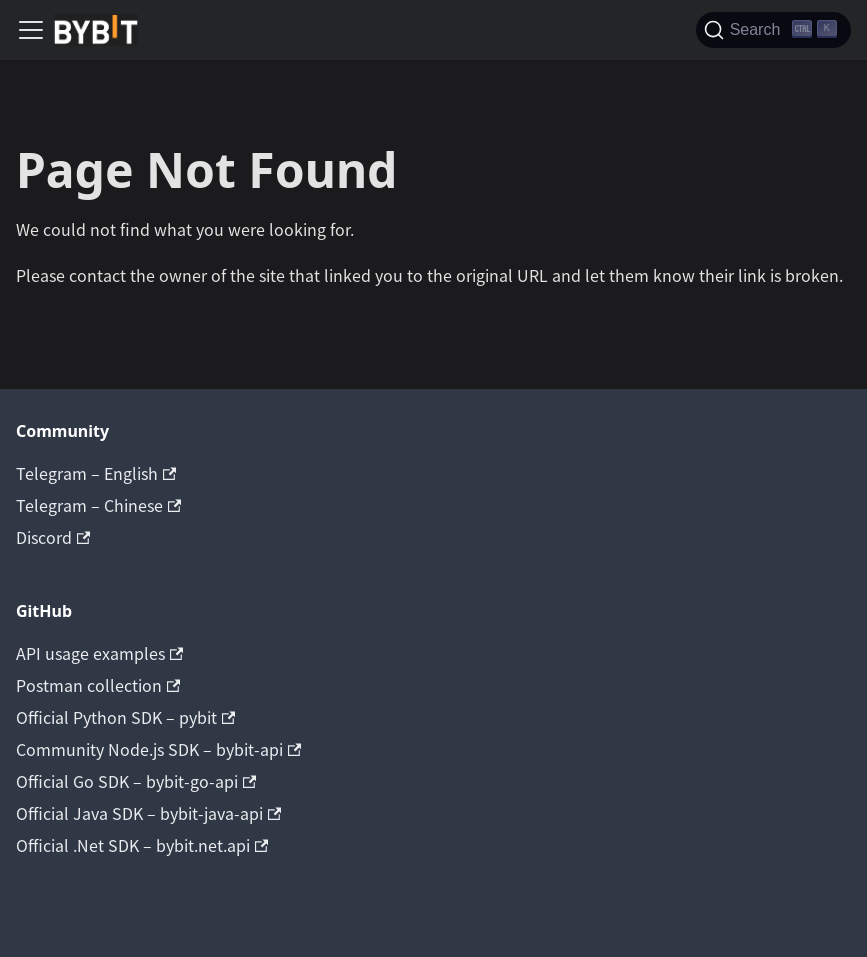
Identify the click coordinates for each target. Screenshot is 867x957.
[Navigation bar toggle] (31, 30)
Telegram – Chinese (98, 505)
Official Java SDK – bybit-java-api (148, 813)
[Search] (773, 30)
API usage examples (99, 653)
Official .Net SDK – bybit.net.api (142, 845)
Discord (53, 537)
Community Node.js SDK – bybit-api (158, 749)
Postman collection (98, 685)
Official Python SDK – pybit (125, 717)
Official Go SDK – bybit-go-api (136, 781)
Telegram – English (96, 473)
